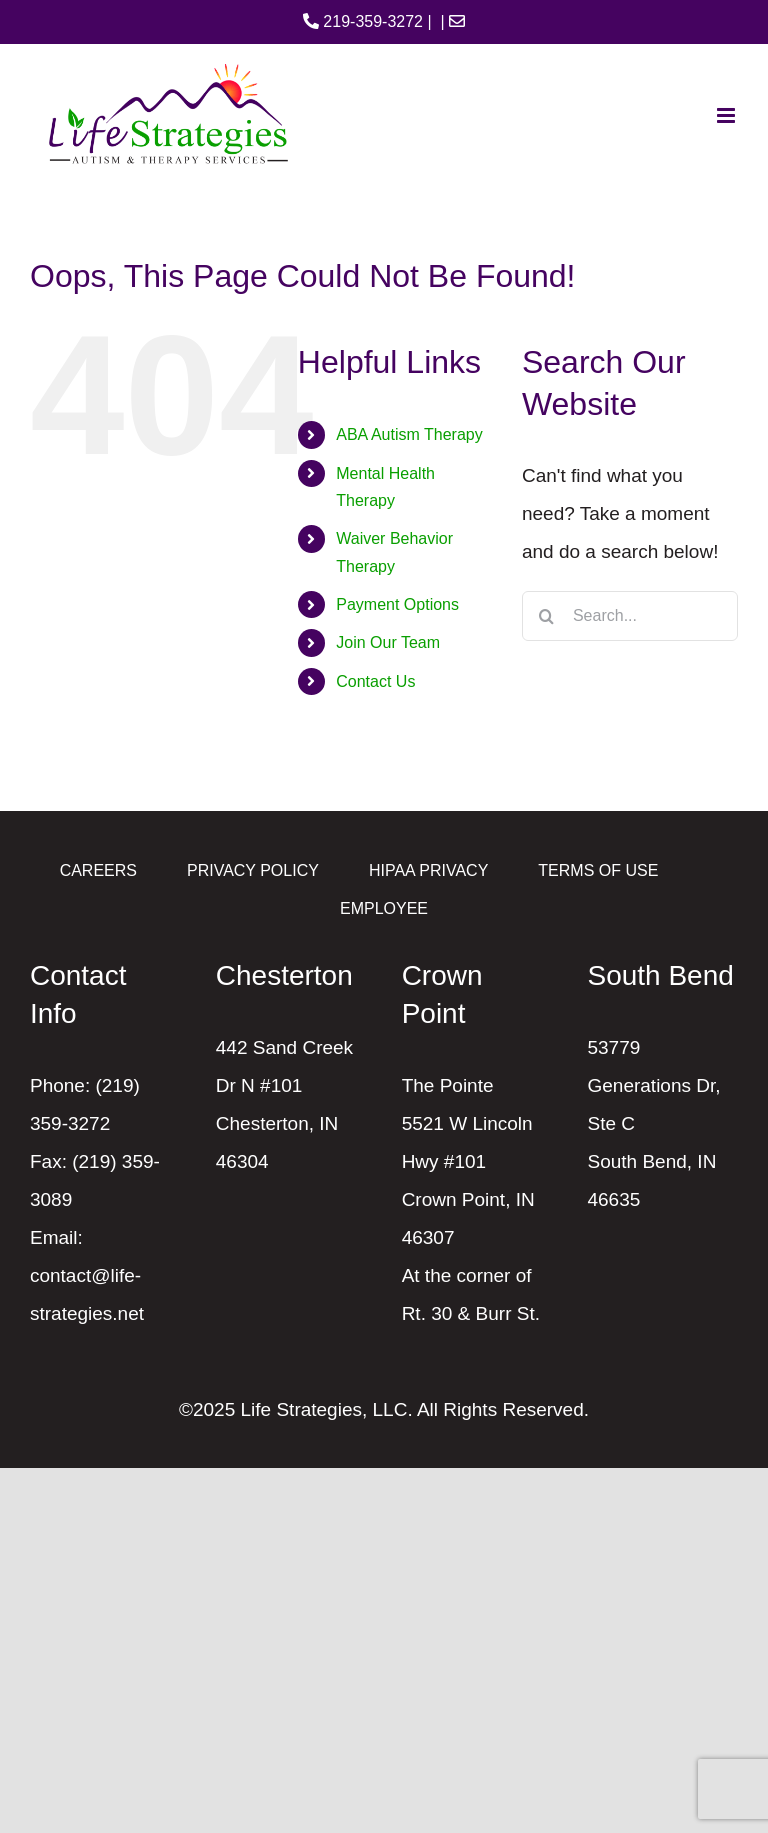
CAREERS (98, 870)
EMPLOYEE (384, 908)
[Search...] (630, 616)
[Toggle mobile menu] (727, 115)
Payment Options (397, 604)
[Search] (547, 616)
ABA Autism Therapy (409, 434)
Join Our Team (388, 642)
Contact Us (375, 681)
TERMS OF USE (598, 870)
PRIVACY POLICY (253, 870)
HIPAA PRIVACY (428, 870)
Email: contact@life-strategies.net (87, 1275)
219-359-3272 (363, 21)
